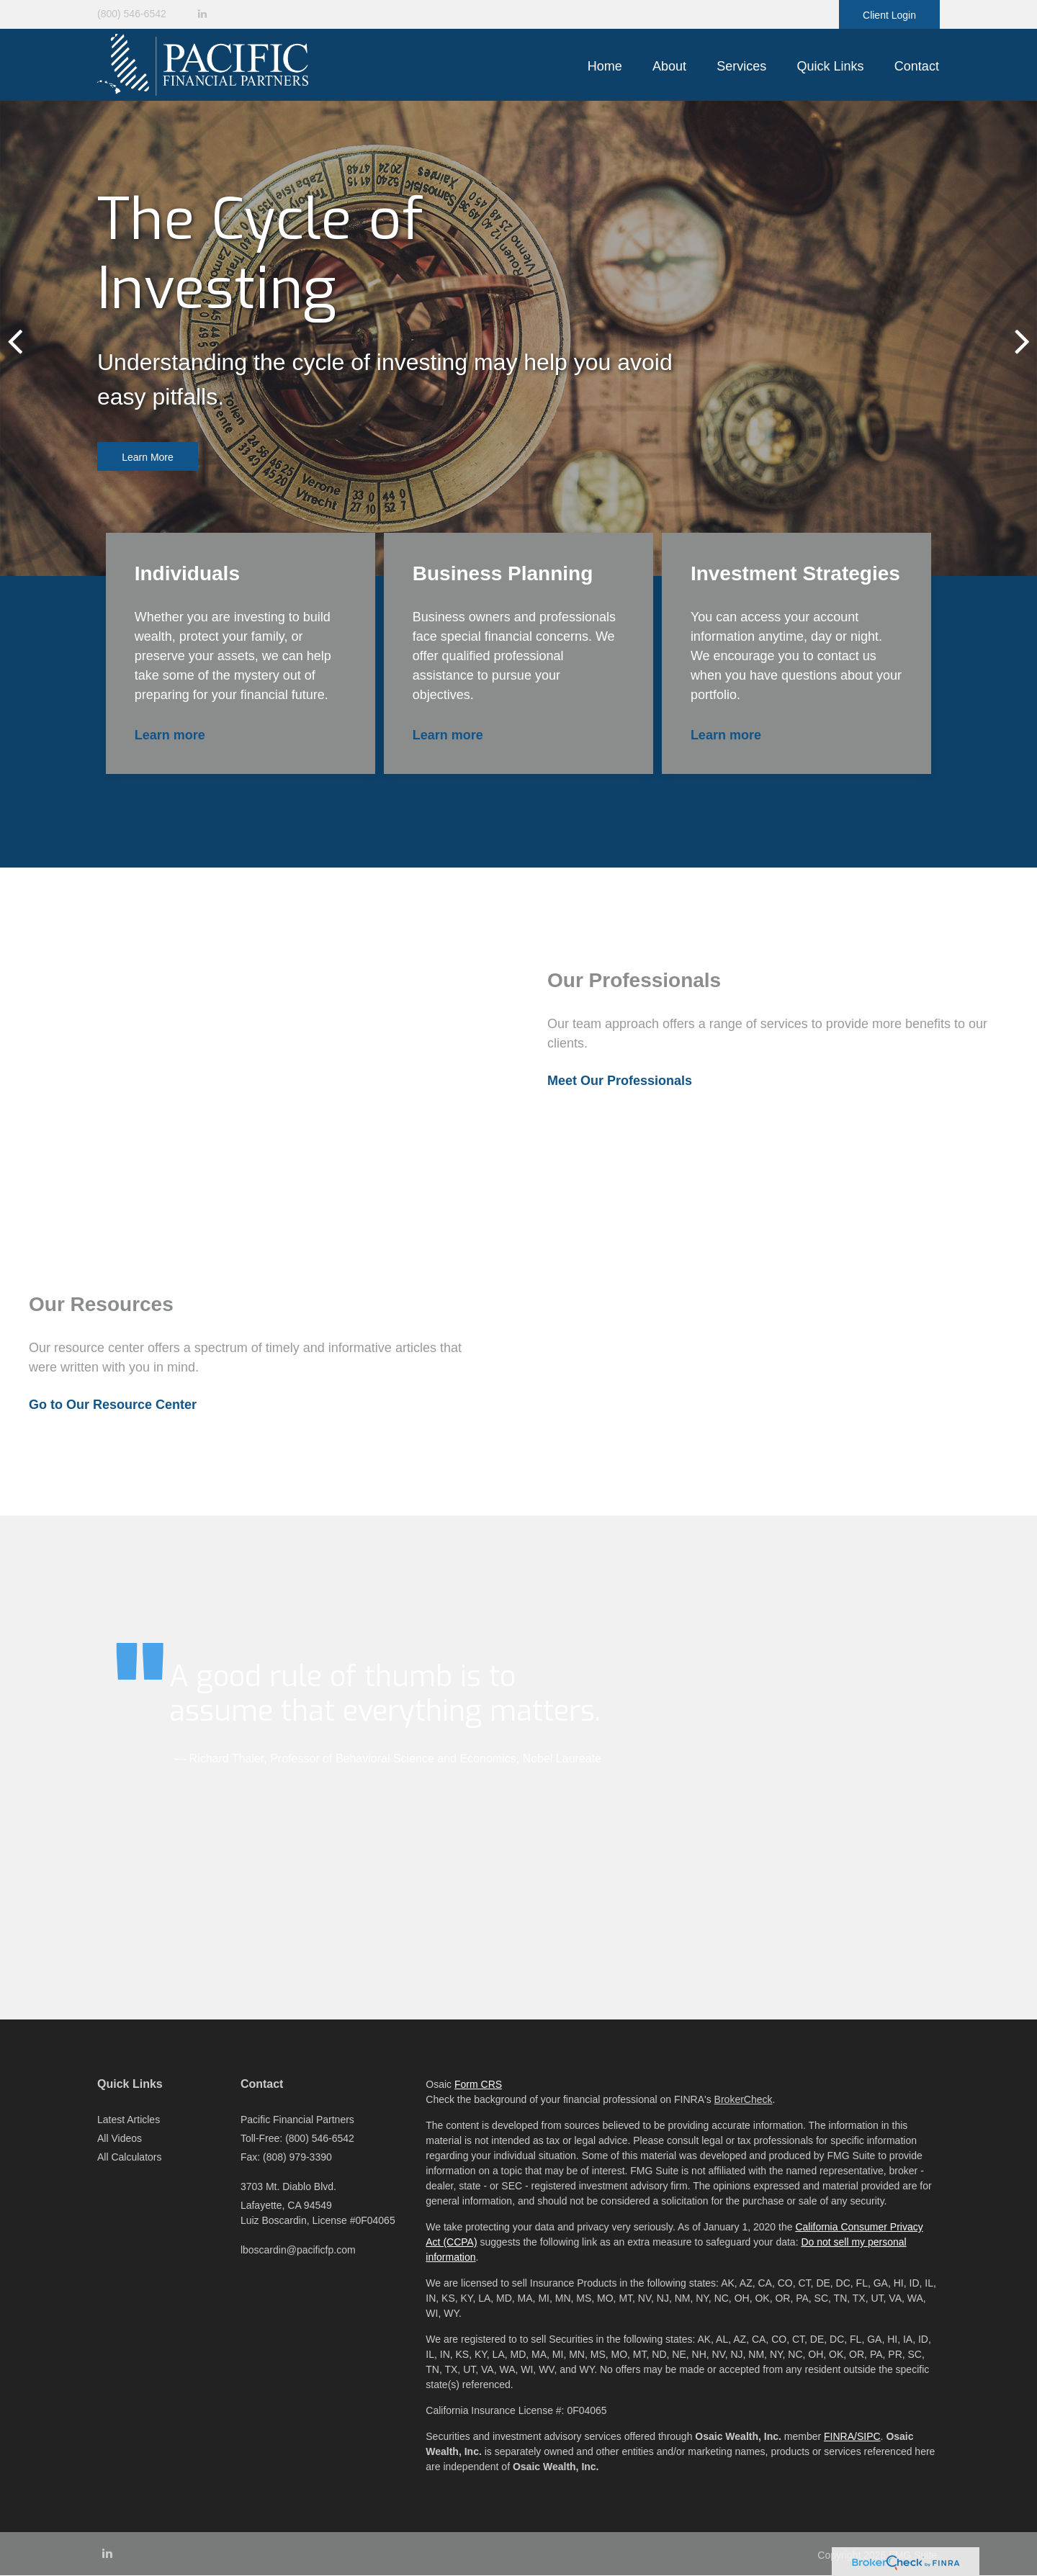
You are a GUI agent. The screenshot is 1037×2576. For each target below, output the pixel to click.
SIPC (869, 2437)
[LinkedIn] (202, 14)
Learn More (148, 458)
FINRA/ (840, 2437)
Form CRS (478, 2085)
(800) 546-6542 (131, 13)
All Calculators (129, 2157)
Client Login (889, 15)
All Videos (119, 2139)
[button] (675, 66)
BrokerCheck (743, 2100)
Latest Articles (128, 2120)
